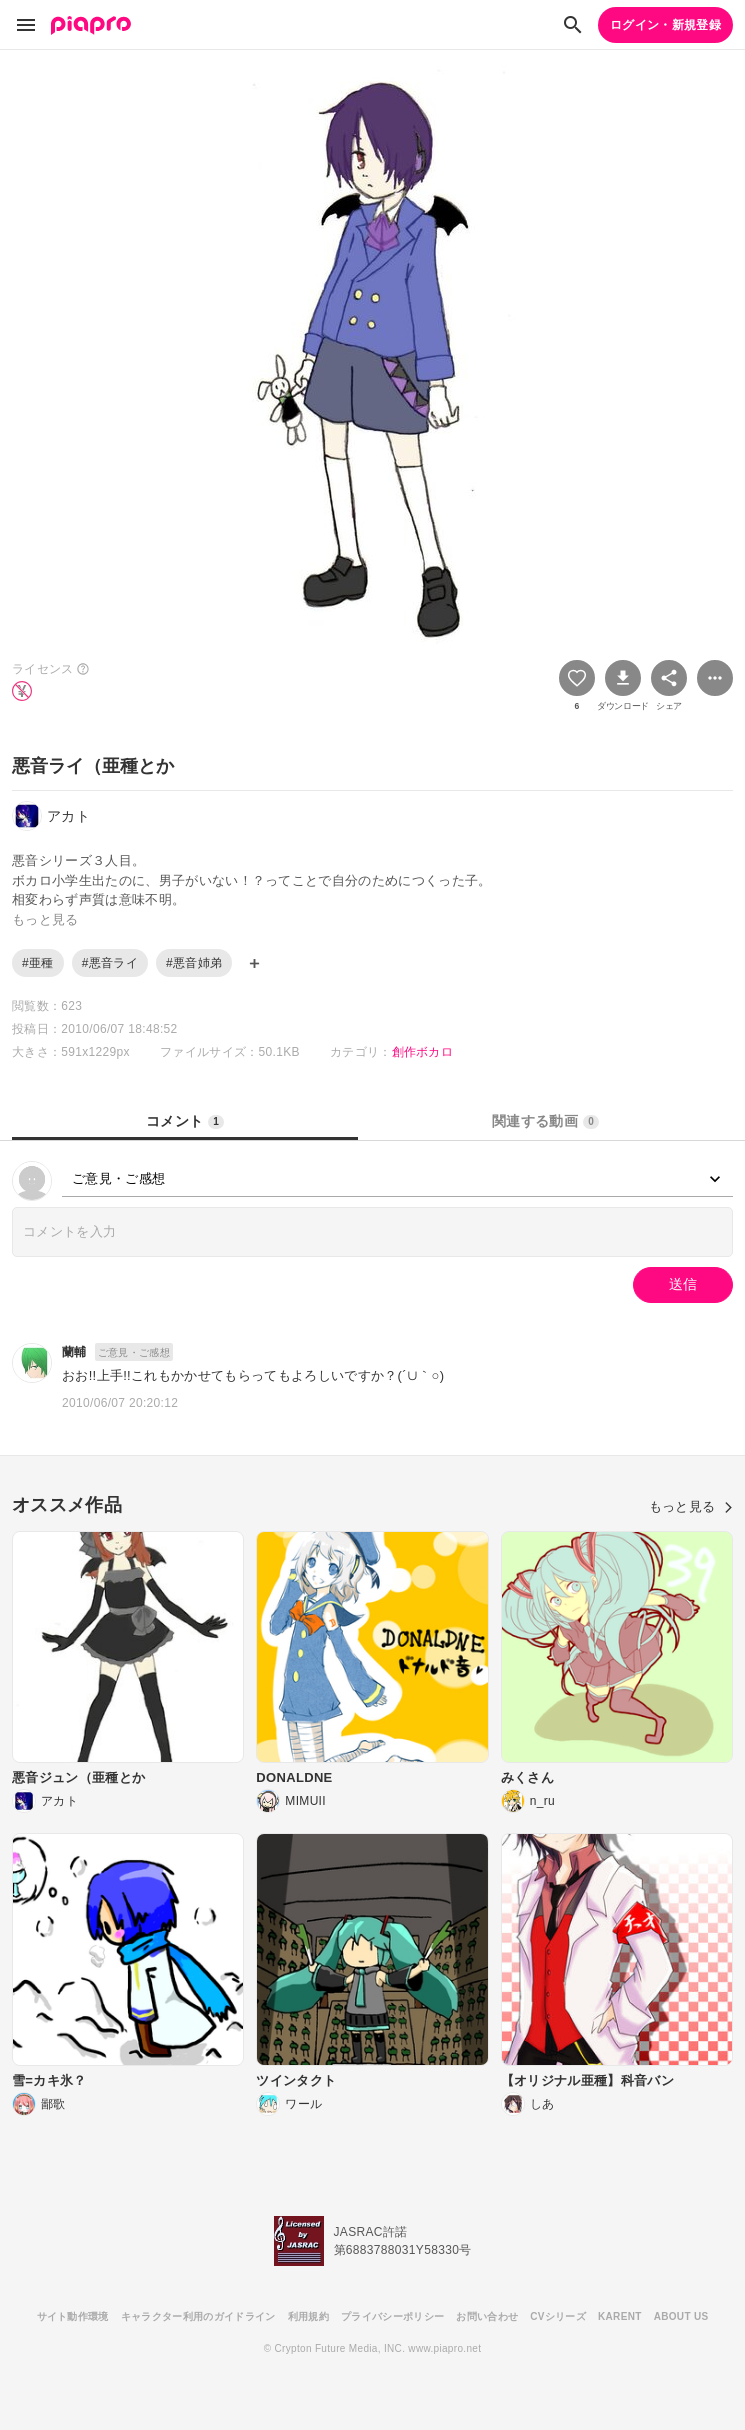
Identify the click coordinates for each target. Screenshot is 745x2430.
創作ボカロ (423, 1052)
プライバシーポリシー (392, 2316)
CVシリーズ (558, 2316)
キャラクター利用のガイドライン (198, 2316)
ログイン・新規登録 (665, 25)
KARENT (620, 2316)
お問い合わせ (487, 2316)
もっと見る (691, 1506)
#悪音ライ (110, 963)
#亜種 (38, 963)
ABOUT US (681, 2316)
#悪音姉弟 (194, 963)
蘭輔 (74, 1352)
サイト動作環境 (73, 2316)
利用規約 (308, 2316)
